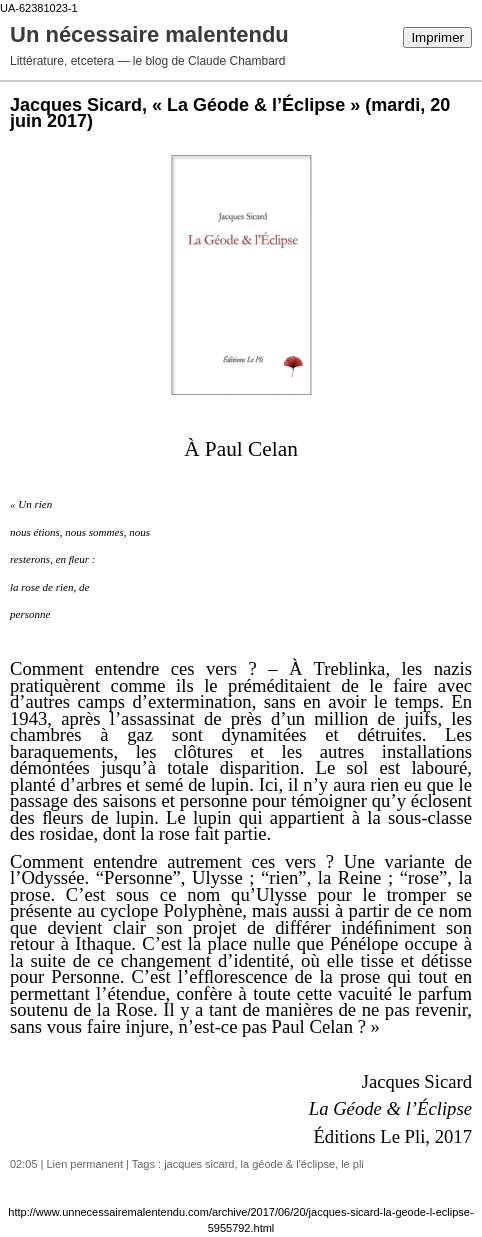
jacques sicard (199, 1164)
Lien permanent (85, 1164)
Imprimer (437, 37)
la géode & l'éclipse (288, 1164)
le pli (352, 1164)
